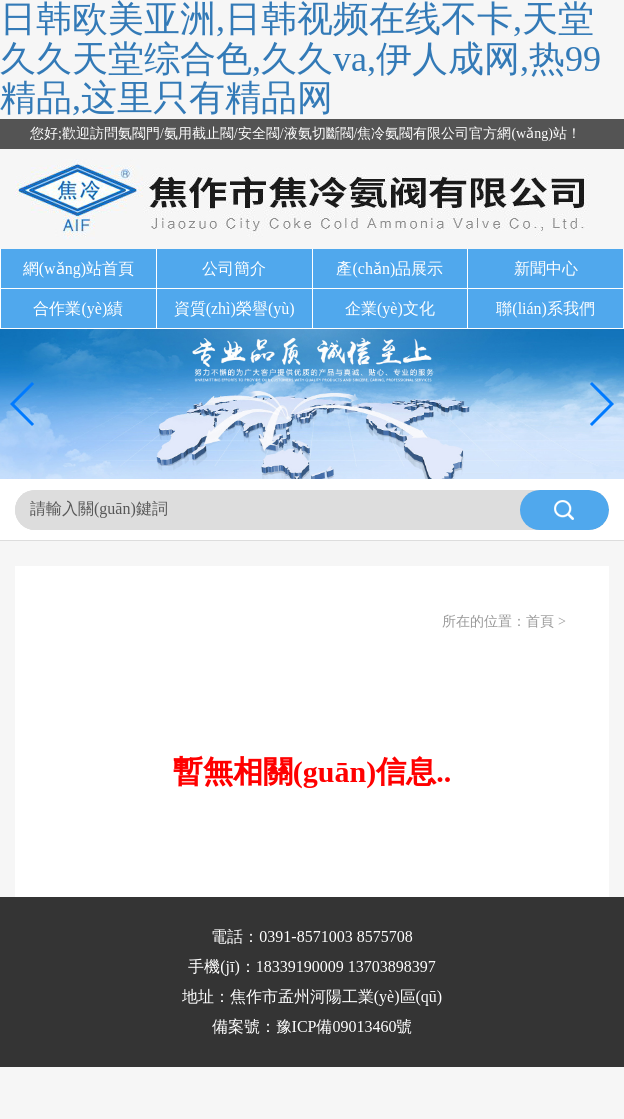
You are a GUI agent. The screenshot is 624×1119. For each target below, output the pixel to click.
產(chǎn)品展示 (389, 268)
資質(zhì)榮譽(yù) (234, 308)
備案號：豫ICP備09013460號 (312, 1026)
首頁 (540, 621)
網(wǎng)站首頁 (78, 268)
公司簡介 (234, 268)
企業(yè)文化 (390, 308)
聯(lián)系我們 (545, 308)
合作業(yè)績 (78, 308)
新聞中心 (546, 268)
